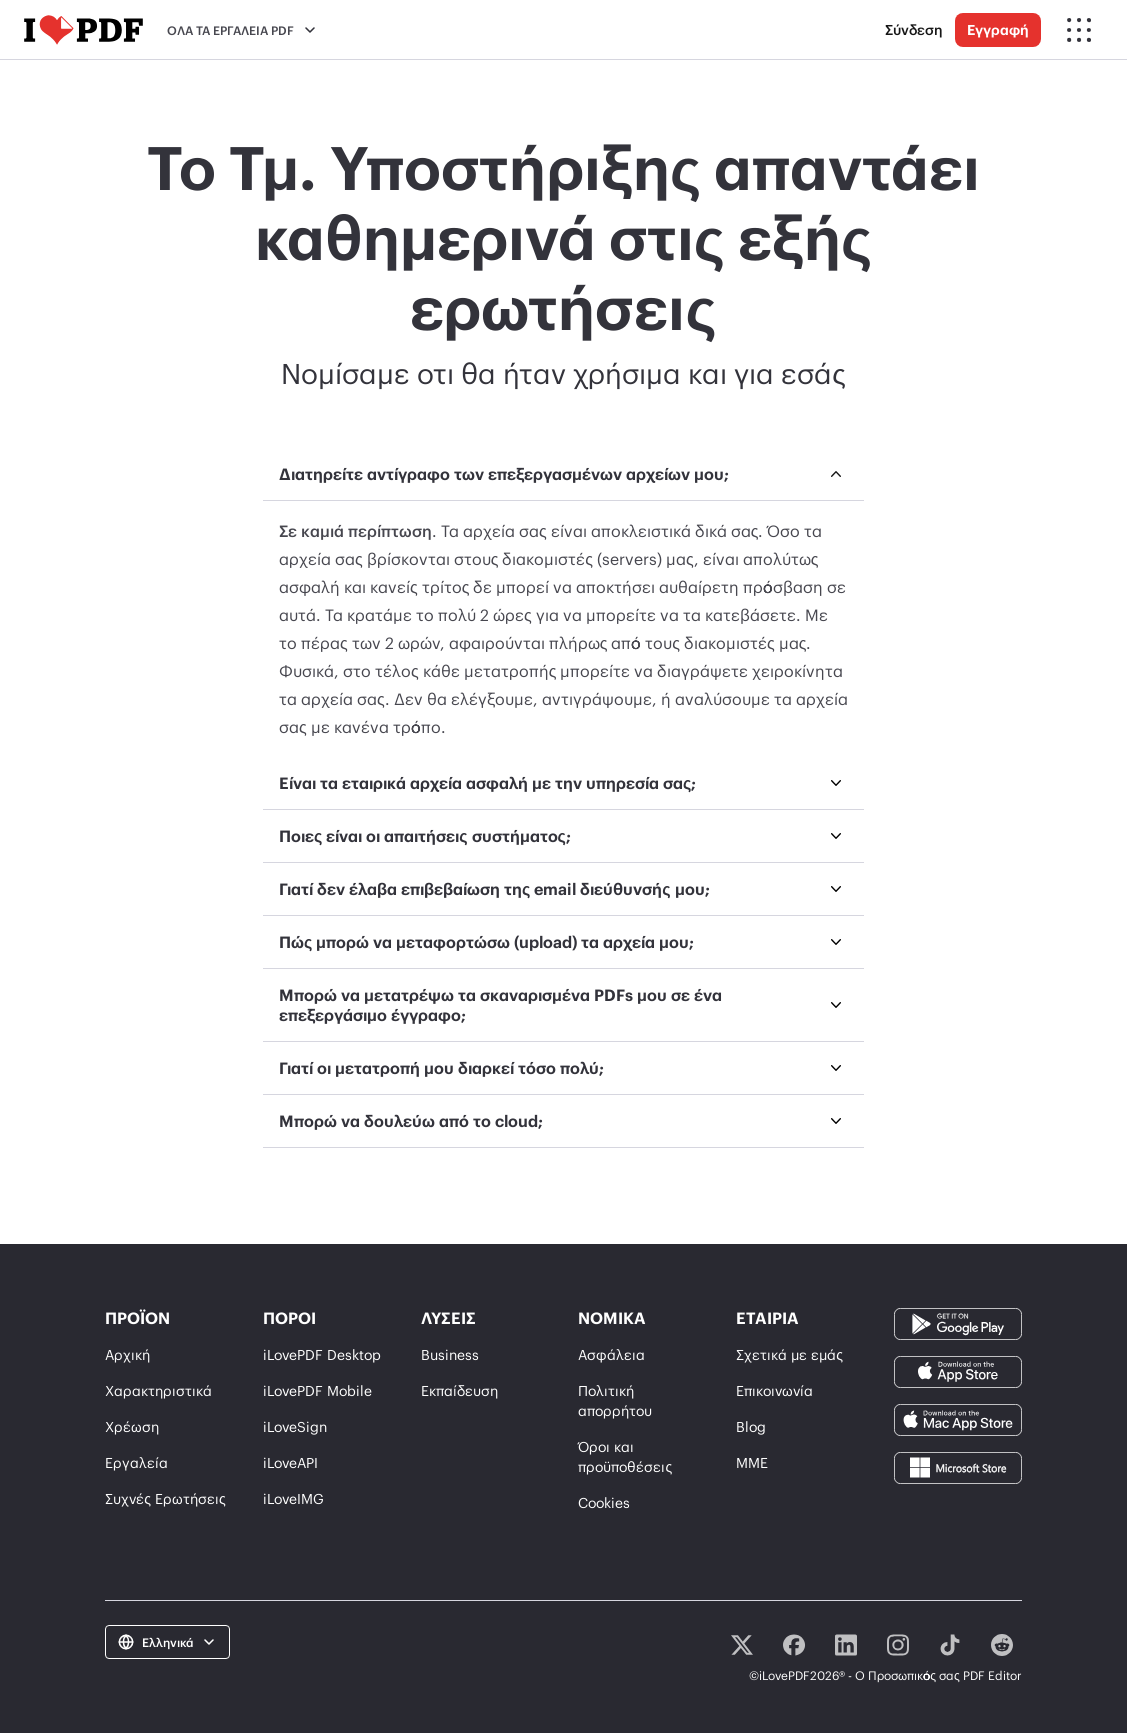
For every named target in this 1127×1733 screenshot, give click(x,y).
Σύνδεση (914, 29)
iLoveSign (295, 1426)
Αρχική (127, 1354)
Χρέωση (132, 1426)
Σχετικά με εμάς (789, 1354)
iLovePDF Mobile (317, 1390)
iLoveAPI (290, 1462)
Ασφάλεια (611, 1354)
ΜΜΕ (752, 1462)
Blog (751, 1426)
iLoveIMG (293, 1498)
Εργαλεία (136, 1462)
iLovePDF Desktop (322, 1354)
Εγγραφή (998, 29)
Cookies (604, 1502)
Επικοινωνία (774, 1390)
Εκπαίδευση (459, 1390)
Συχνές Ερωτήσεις (165, 1498)
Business (450, 1354)
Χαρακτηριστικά (158, 1390)
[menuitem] (563, 602)
